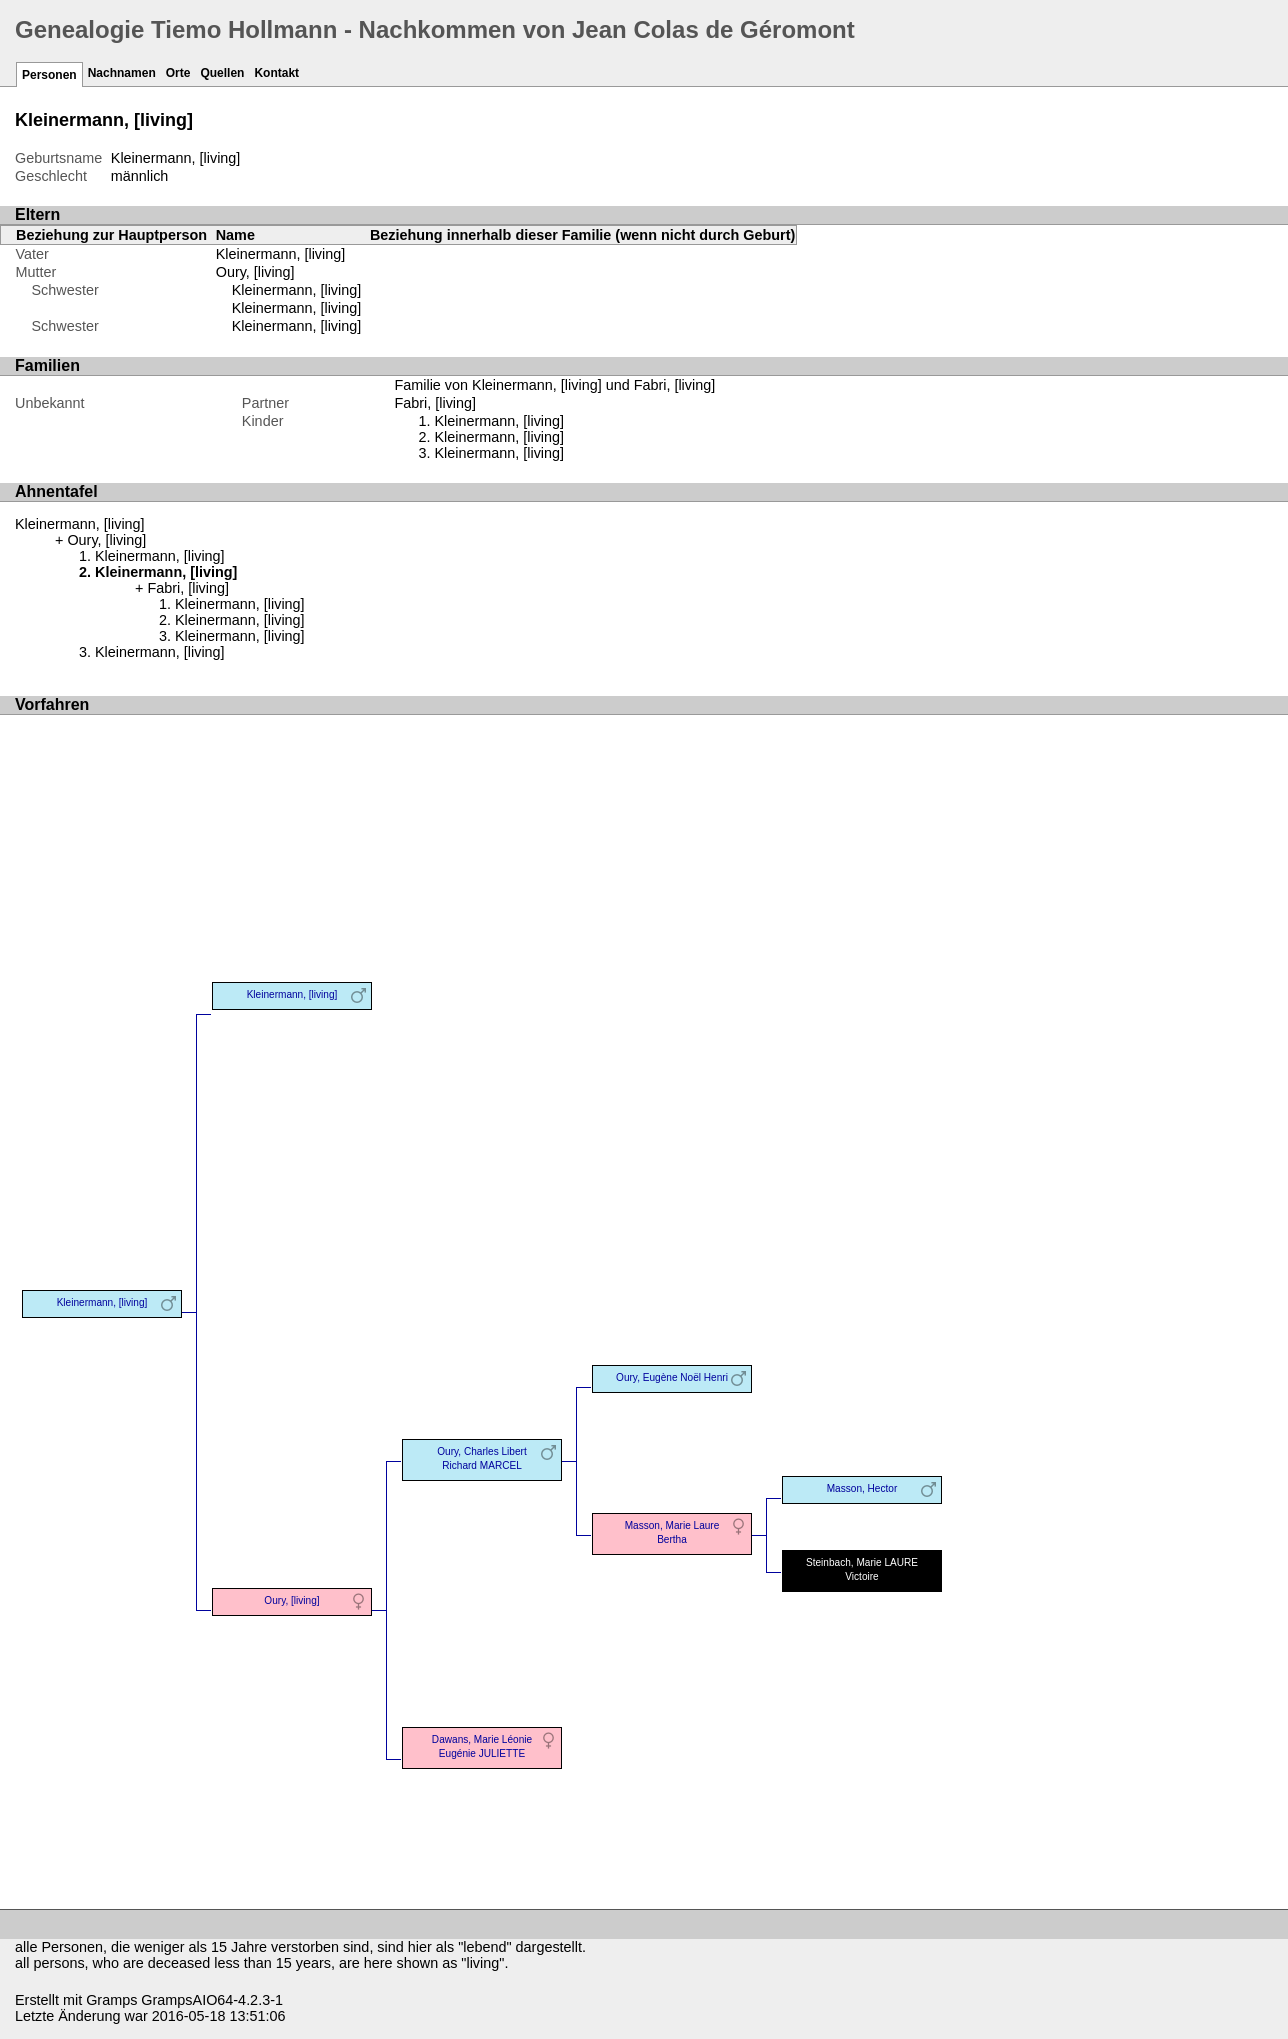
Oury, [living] (255, 272)
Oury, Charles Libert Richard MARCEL (481, 1458)
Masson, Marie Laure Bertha (672, 1532)
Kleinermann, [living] (297, 290)
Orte (178, 73)
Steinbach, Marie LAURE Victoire (862, 1569)
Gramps (111, 2000)
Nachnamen (122, 73)
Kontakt (276, 73)
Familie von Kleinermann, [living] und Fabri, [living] (554, 385)
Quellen (222, 73)
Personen (49, 75)
